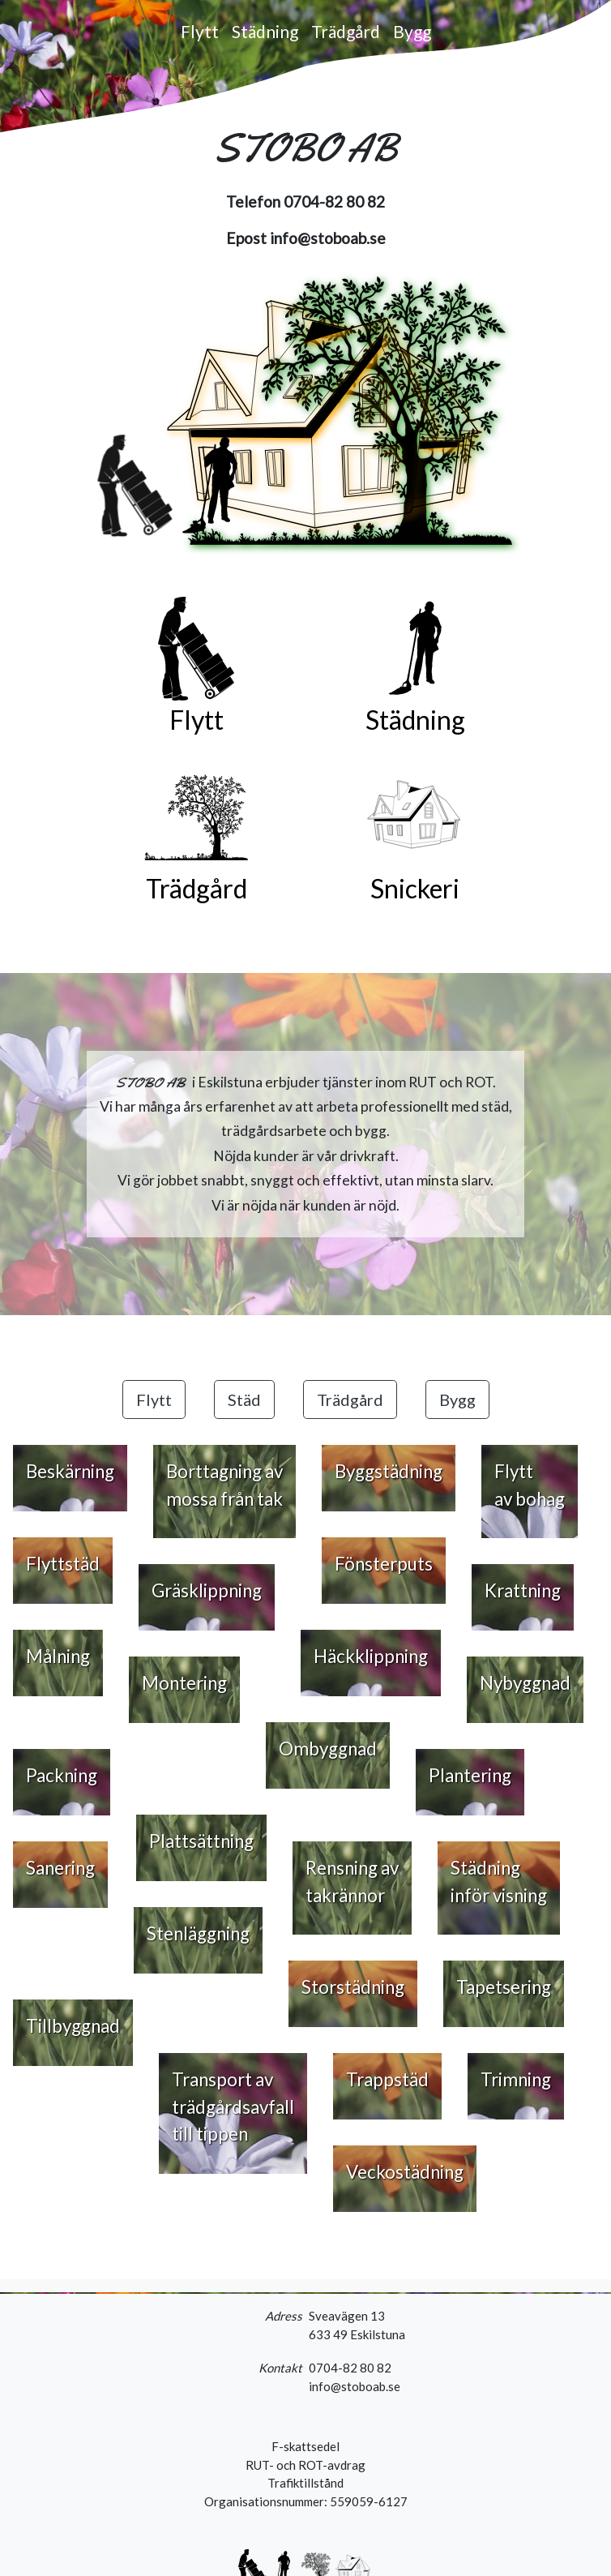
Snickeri (414, 888)
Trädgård (345, 31)
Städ (244, 1399)
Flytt (200, 31)
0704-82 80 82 (334, 201)
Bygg (412, 31)
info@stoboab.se (328, 238)
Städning (265, 31)
